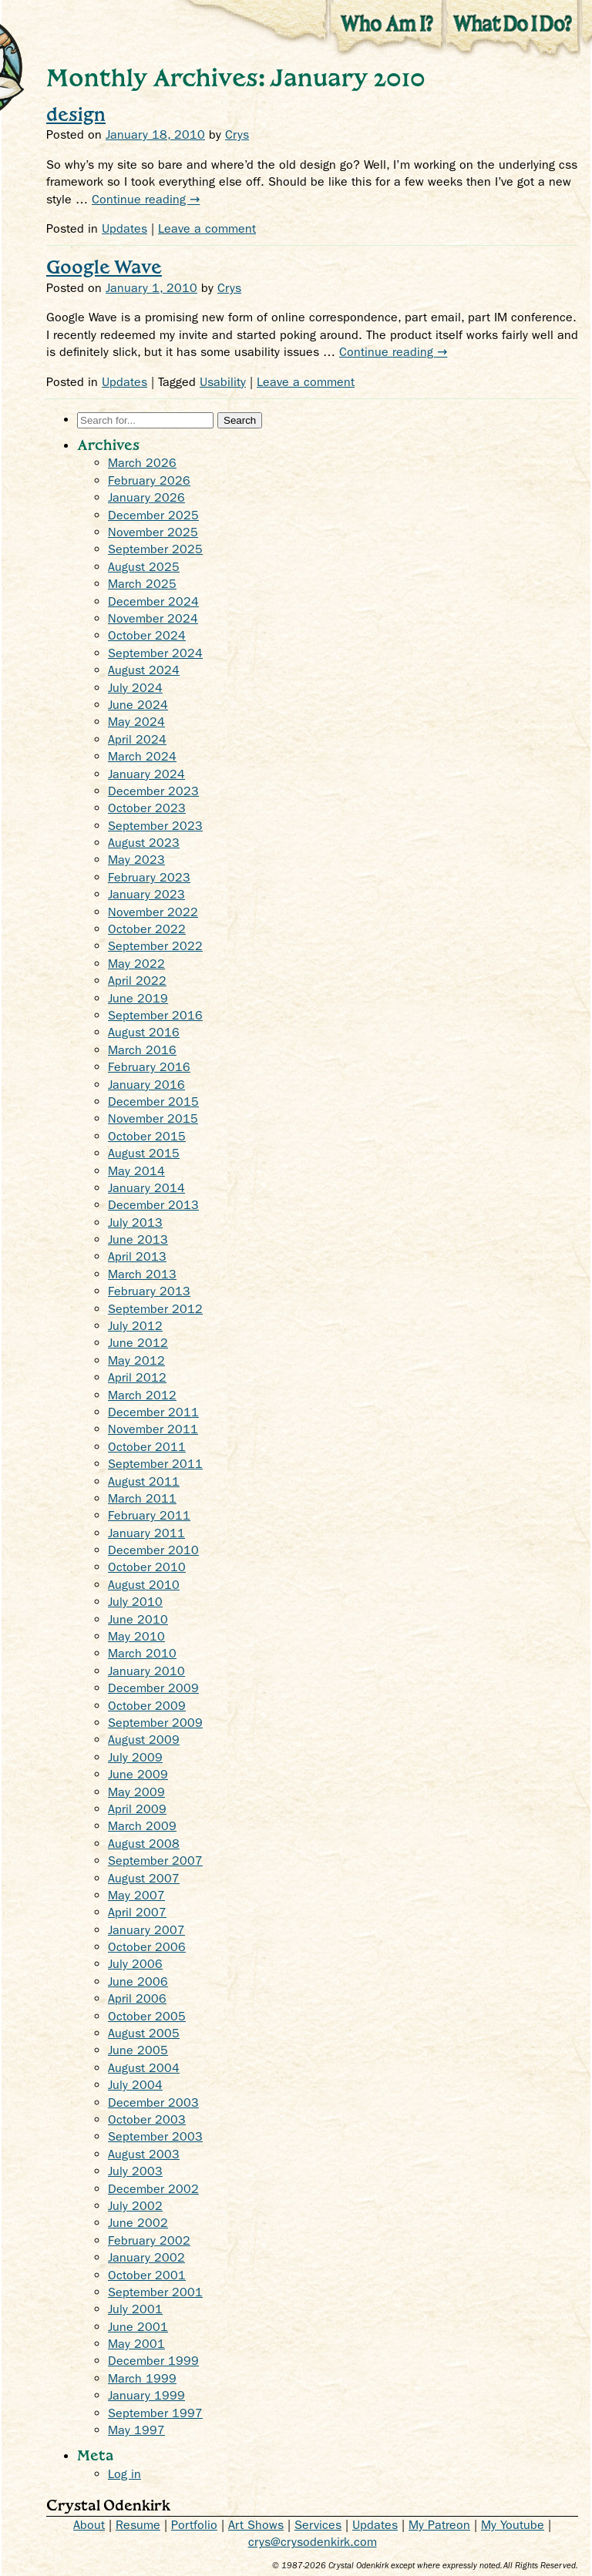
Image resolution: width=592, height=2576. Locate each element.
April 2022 (137, 980)
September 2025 (155, 549)
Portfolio (194, 2524)
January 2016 (146, 1084)
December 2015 (153, 1101)
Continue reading (146, 199)
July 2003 (135, 2171)
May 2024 (136, 721)
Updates (124, 228)
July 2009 (135, 1757)
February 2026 (149, 480)
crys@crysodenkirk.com (312, 2541)
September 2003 (155, 2136)
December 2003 (153, 2102)
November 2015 (153, 1118)
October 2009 (147, 1705)
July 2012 (135, 1325)
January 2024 (146, 774)
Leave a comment (207, 228)
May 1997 (136, 2430)
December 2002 (153, 2188)
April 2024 (137, 739)
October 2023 (147, 808)
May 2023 (136, 859)
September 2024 (155, 653)
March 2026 (142, 462)
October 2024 (147, 635)
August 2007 (144, 1878)
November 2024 (153, 618)
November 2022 (153, 912)
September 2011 (155, 1463)
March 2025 (142, 583)
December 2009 (153, 1688)
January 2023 (146, 894)
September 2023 (155, 825)
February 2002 (149, 2240)
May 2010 (136, 1636)
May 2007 (136, 1895)
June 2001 (138, 2326)
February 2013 (149, 1291)
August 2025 (144, 566)
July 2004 (135, 2084)
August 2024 (144, 670)
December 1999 (153, 2360)
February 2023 (149, 877)
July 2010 (135, 1601)
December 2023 (153, 791)
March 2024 (142, 756)
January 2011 (146, 1533)
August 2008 (144, 1843)
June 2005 (138, 2050)
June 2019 (138, 998)
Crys (237, 134)
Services (317, 2524)
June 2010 (138, 1619)
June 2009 (138, 1774)
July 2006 (135, 1963)
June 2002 (138, 2222)
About (89, 2524)
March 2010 (142, 1653)
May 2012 (136, 1360)
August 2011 (144, 1481)
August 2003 (144, 2154)
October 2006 (147, 1947)
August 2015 (144, 1153)
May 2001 (136, 2343)
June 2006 (138, 1981)
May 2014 (136, 1171)
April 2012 (137, 1377)
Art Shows (256, 2524)
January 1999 (146, 2395)
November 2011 (153, 1429)
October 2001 (147, 2275)
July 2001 (135, 2309)
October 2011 (147, 1446)
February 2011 (149, 1515)
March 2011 (142, 1498)
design (76, 113)
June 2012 (138, 1342)
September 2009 (155, 1722)
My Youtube (512, 2524)
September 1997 (155, 2413)
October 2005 (147, 2016)
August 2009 (144, 1739)
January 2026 (146, 497)
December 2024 (153, 601)
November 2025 (153, 532)
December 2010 (153, 1550)
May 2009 (136, 1792)
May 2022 (136, 963)
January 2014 (146, 1188)
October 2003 (147, 2119)
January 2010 (146, 1671)
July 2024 (135, 687)
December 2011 (153, 1412)
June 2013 (138, 1239)
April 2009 (137, 1809)
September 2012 (155, 1308)
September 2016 (155, 1015)
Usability (223, 381)
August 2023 (144, 842)
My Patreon (439, 2524)
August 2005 (144, 2033)
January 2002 (146, 2257)
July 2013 (135, 1222)
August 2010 (144, 1584)
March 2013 (142, 1274)
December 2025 (153, 515)
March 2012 (142, 1395)
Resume (138, 2524)
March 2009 (142, 1826)
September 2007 (155, 1860)
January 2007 (146, 1930)
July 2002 (135, 2205)
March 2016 (142, 1050)
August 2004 (144, 2067)
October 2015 (147, 1136)
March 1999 (142, 2378)
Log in (124, 2474)
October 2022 (147, 929)
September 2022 (155, 946)
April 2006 (137, 1998)
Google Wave (104, 266)
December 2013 (153, 1204)
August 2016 (144, 1032)
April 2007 (137, 1912)
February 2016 (149, 1067)
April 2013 (137, 1256)
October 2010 (147, 1567)
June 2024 (138, 704)
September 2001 (155, 2292)
